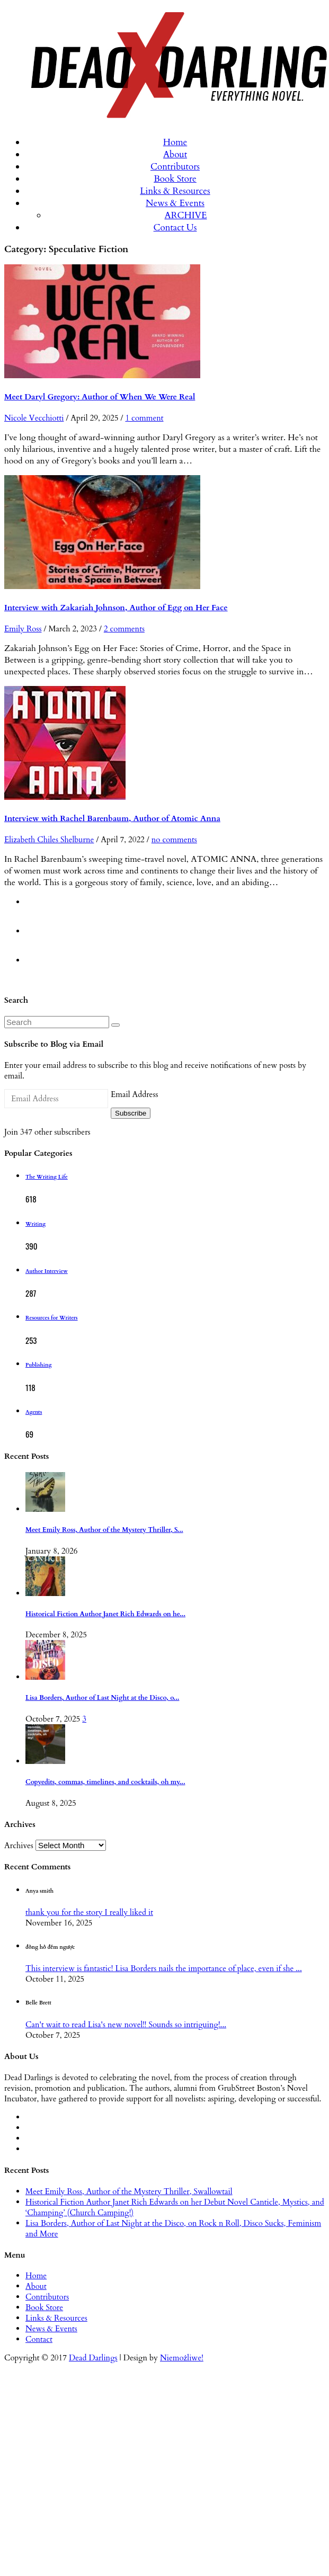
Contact (38, 2339)
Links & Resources (175, 191)
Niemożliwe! (181, 2357)
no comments (174, 839)
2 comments (124, 628)
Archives (18, 1845)
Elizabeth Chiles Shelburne (49, 839)
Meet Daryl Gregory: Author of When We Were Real (99, 396)
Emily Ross (22, 628)
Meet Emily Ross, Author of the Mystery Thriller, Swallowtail (129, 2191)
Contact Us (175, 227)
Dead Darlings (93, 2357)
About (175, 154)
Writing (35, 1224)
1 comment (144, 418)
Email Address (134, 1094)
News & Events (175, 203)
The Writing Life (46, 1177)
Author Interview (46, 1271)
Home (175, 142)
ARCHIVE (186, 215)
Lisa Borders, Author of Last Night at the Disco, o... (102, 1698)
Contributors (175, 167)
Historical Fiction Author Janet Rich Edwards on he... (105, 1614)
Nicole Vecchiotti (34, 418)
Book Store (175, 179)
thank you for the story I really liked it (89, 1912)
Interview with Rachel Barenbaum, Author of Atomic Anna (112, 818)
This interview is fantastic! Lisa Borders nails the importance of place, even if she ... (163, 1968)
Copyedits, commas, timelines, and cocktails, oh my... (105, 1782)
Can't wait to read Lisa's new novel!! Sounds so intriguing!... (125, 2024)
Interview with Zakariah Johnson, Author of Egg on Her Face (116, 607)
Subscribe (130, 1113)
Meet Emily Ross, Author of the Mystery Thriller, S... (104, 1530)
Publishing (38, 1365)
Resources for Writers (51, 1318)
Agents (33, 1412)
